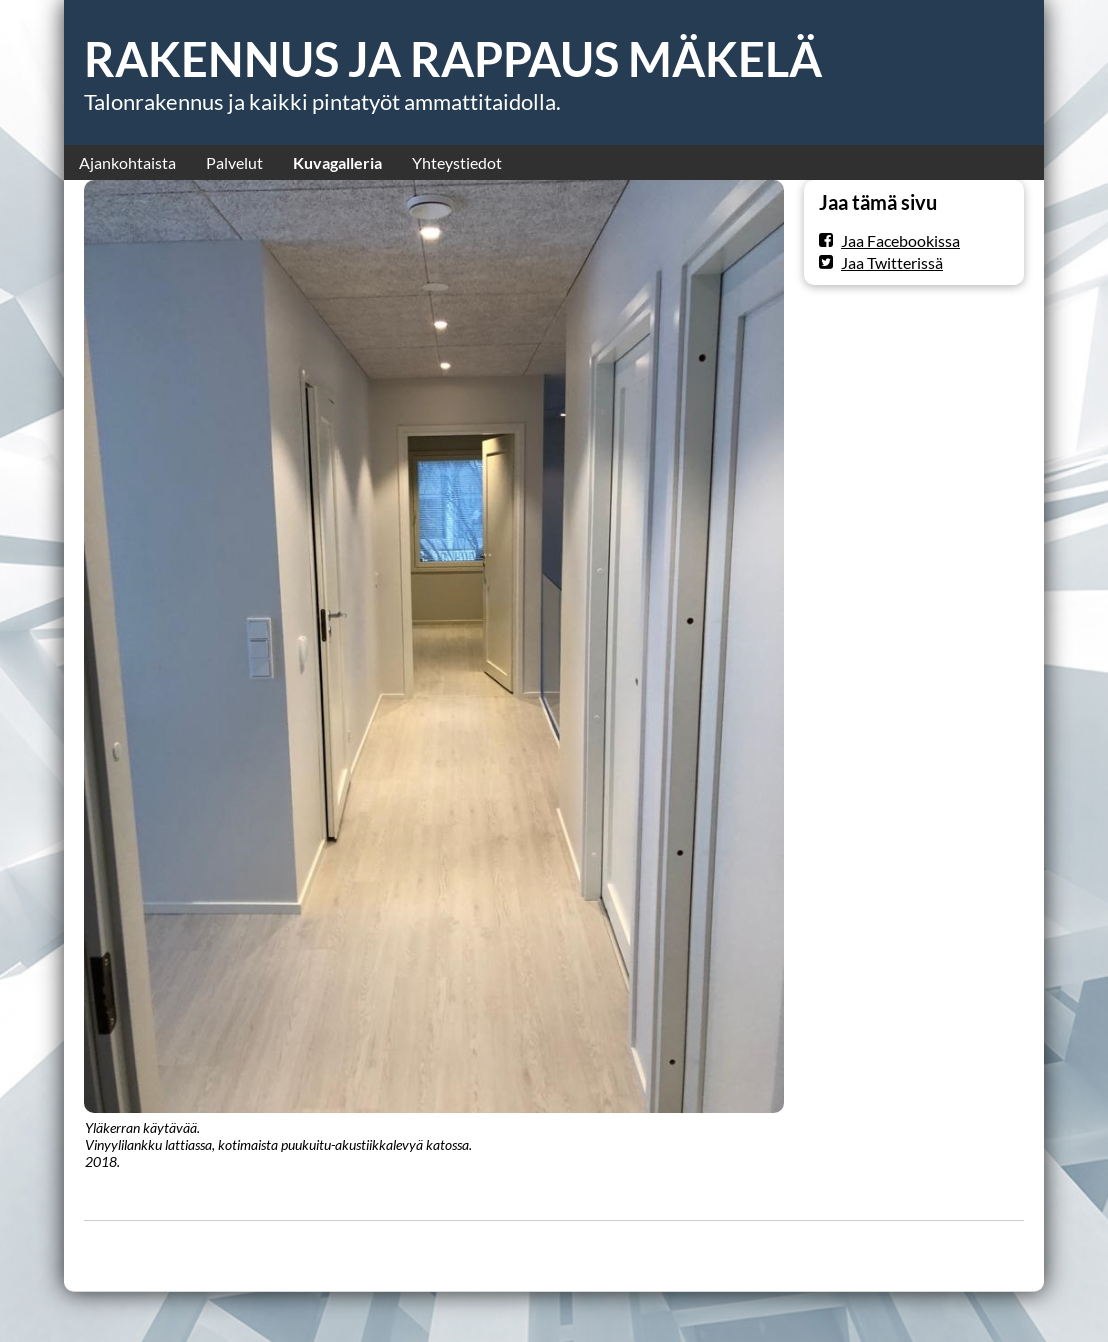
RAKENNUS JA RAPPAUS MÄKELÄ (453, 59)
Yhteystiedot (457, 162)
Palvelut (234, 162)
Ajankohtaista (127, 162)
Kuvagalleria (337, 162)
